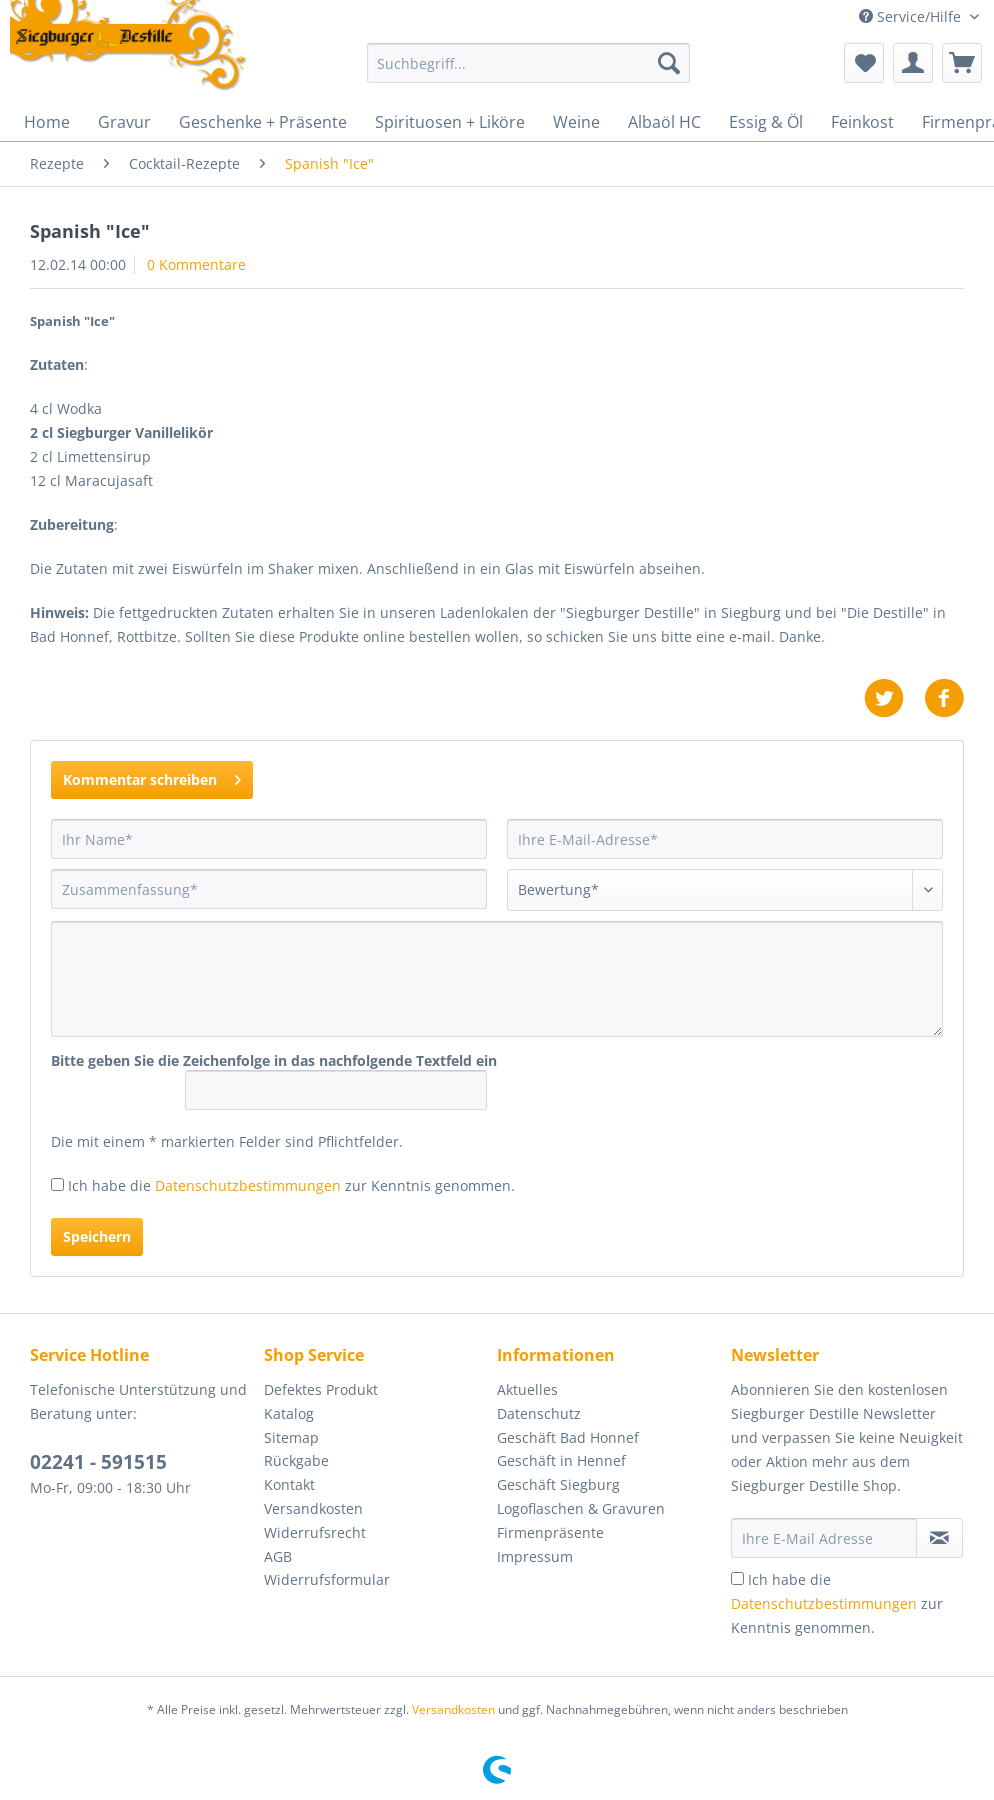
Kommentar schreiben (152, 776)
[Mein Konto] (913, 63)
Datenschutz (539, 1413)
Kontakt (289, 1484)
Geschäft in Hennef (561, 1460)
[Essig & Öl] (766, 122)
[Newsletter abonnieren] (939, 1538)
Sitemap (291, 1437)
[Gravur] (124, 122)
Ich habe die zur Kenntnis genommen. (291, 1185)
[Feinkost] (862, 122)
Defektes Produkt (321, 1389)
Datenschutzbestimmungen (248, 1185)
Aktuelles (527, 1389)
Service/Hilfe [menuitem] (912, 16)
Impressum (535, 1556)
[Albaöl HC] (664, 122)
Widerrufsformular (327, 1579)
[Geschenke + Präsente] (263, 122)
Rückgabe (296, 1460)
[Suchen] (669, 63)
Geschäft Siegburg (558, 1484)
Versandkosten (313, 1508)
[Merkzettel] (864, 63)
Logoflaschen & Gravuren (581, 1508)
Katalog (289, 1413)
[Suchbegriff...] (528, 63)
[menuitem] (528, 72)
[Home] (47, 122)
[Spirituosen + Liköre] (450, 122)
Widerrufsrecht (315, 1532)
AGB (278, 1556)
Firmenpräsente (550, 1532)
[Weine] (576, 122)
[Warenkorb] (962, 63)
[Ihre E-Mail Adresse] (824, 1538)
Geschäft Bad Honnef (568, 1437)
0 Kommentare (196, 264)
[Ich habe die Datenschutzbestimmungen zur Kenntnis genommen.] (57, 1184)
